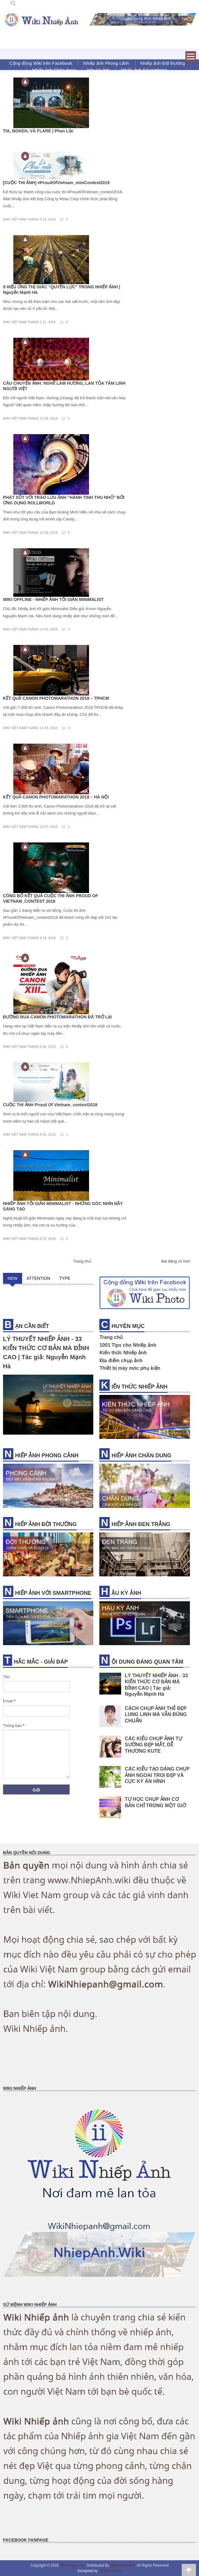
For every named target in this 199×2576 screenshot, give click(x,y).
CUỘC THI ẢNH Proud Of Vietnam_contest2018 (50, 1104)
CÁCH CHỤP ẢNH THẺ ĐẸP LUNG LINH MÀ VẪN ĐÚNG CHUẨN (156, 1714)
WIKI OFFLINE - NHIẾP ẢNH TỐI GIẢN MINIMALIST (53, 599)
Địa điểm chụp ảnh (120, 1360)
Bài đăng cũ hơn (175, 1261)
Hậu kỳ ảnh (98, 69)
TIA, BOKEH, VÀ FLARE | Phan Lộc (38, 130)
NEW (13, 1278)
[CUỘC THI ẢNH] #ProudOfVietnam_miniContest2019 (56, 182)
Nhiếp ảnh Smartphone (144, 69)
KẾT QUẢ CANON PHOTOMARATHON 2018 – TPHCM (56, 698)
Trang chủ (82, 1261)
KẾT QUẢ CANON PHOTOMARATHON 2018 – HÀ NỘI (56, 797)
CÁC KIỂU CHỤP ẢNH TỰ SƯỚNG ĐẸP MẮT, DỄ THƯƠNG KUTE (153, 1745)
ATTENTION (38, 1278)
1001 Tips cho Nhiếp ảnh (127, 1345)
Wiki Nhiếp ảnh (72, 2565)
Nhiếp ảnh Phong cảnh (106, 63)
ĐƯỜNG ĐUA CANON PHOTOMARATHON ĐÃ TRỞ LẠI (57, 1016)
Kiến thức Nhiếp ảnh (123, 1352)
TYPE (65, 1278)
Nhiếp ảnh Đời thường (162, 63)
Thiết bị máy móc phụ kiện (129, 1368)
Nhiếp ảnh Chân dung (54, 69)
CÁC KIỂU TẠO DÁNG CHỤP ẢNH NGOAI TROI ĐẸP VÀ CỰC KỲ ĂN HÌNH (157, 1775)
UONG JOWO (110, 2571)
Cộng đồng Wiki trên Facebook (40, 63)
